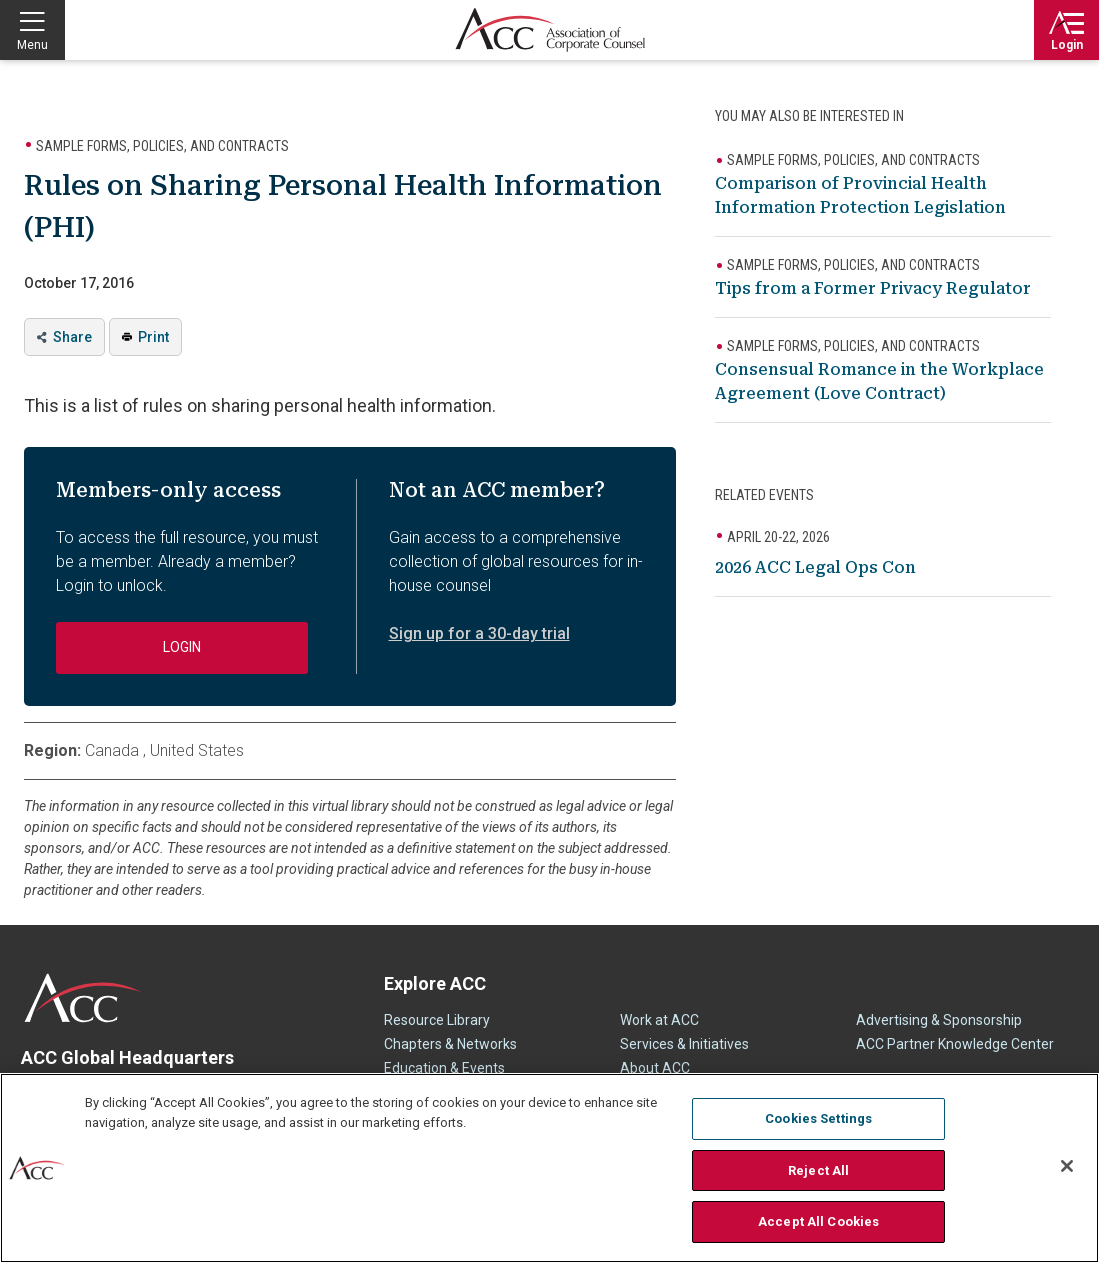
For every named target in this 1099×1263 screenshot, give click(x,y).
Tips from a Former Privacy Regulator (873, 288)
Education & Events (444, 1068)
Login (1067, 45)
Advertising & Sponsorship (939, 1020)
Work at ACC (659, 1020)
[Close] (1067, 1166)
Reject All (818, 1170)
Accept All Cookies (818, 1221)
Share (72, 337)
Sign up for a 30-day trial (479, 633)
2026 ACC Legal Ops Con (815, 567)
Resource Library (437, 1020)
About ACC (655, 1068)
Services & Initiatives (684, 1044)
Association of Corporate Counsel (550, 30)
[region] (549, 1168)
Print (153, 337)
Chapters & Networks (450, 1044)
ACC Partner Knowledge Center (955, 1044)
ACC (83, 998)
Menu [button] (32, 45)
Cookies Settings (818, 1118)
